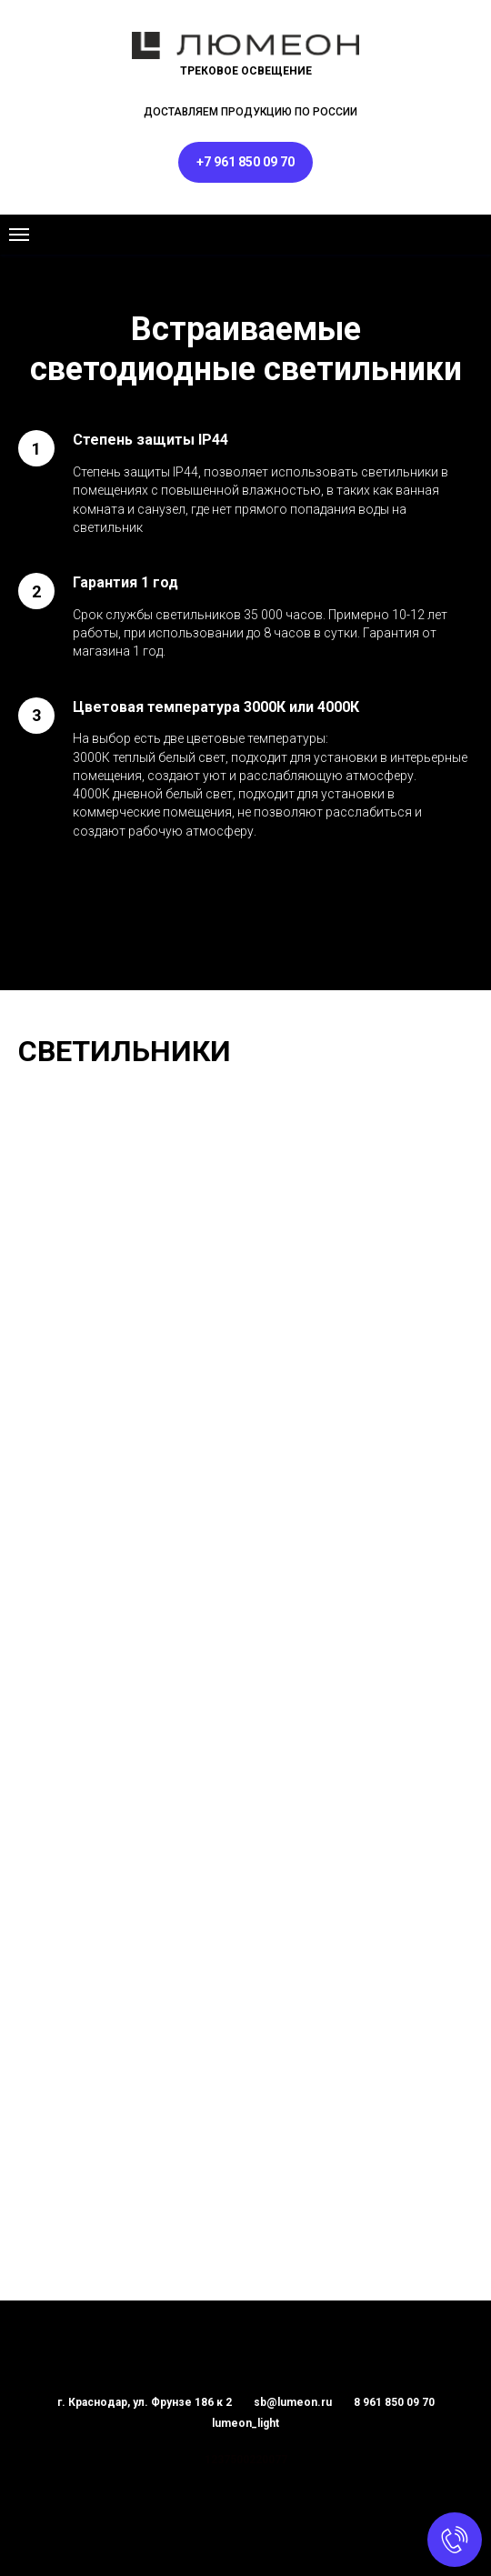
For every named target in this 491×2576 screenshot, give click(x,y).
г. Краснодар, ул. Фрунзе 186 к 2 (144, 2402)
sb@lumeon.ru (293, 2402)
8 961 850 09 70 (394, 2402)
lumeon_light (245, 2423)
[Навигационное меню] (19, 234)
